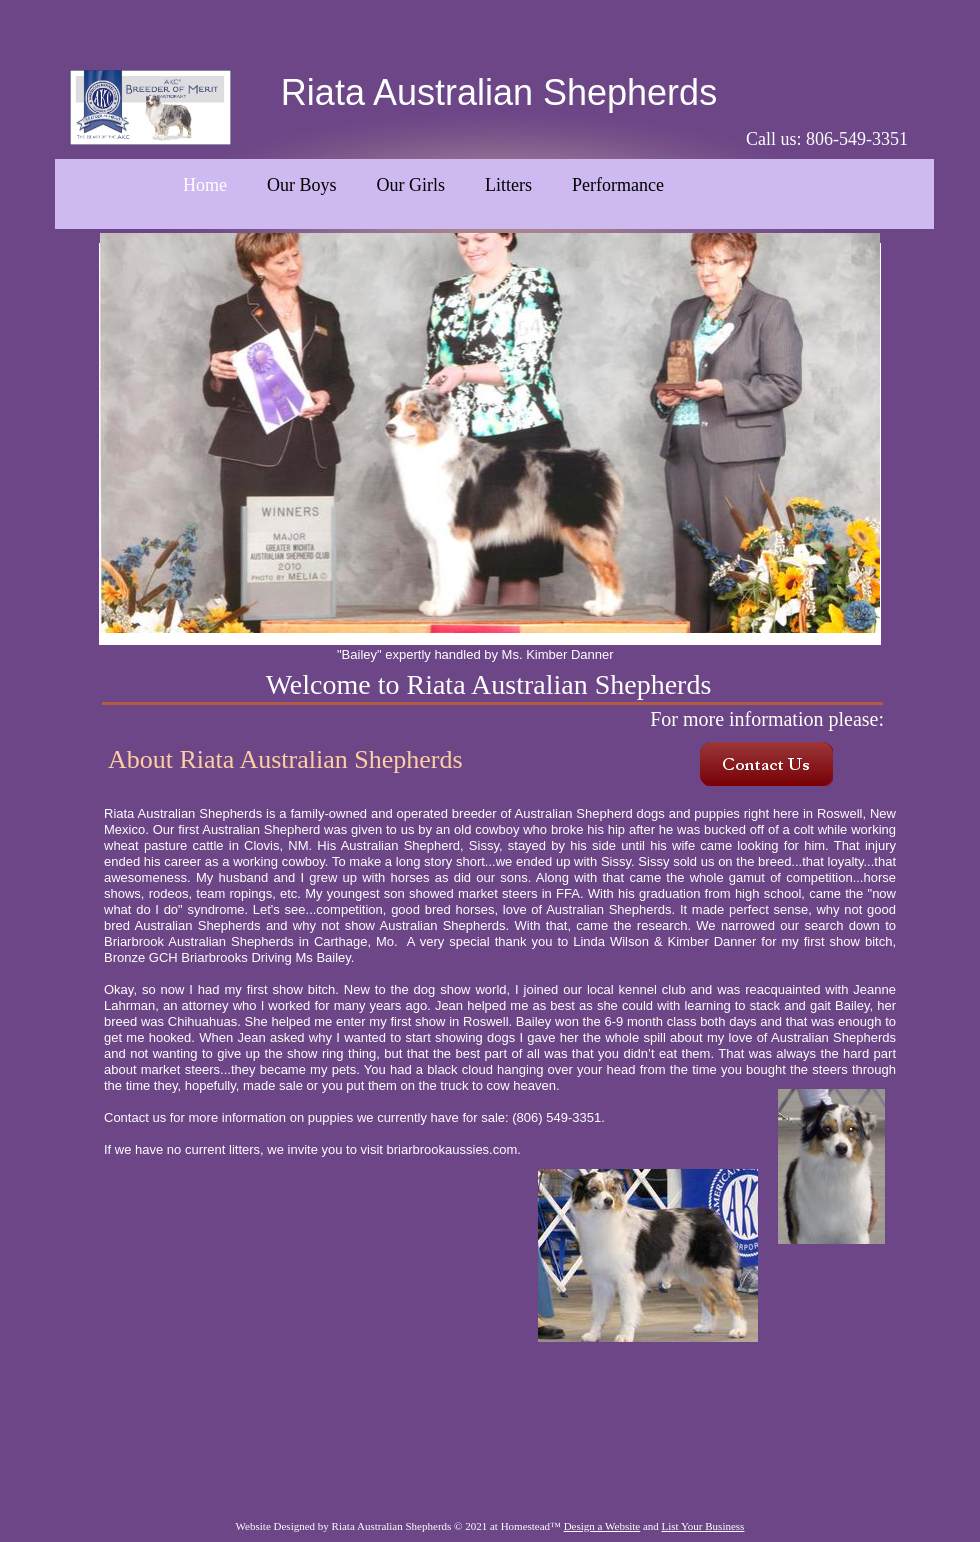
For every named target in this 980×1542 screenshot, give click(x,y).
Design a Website (602, 1526)
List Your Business (703, 1526)
